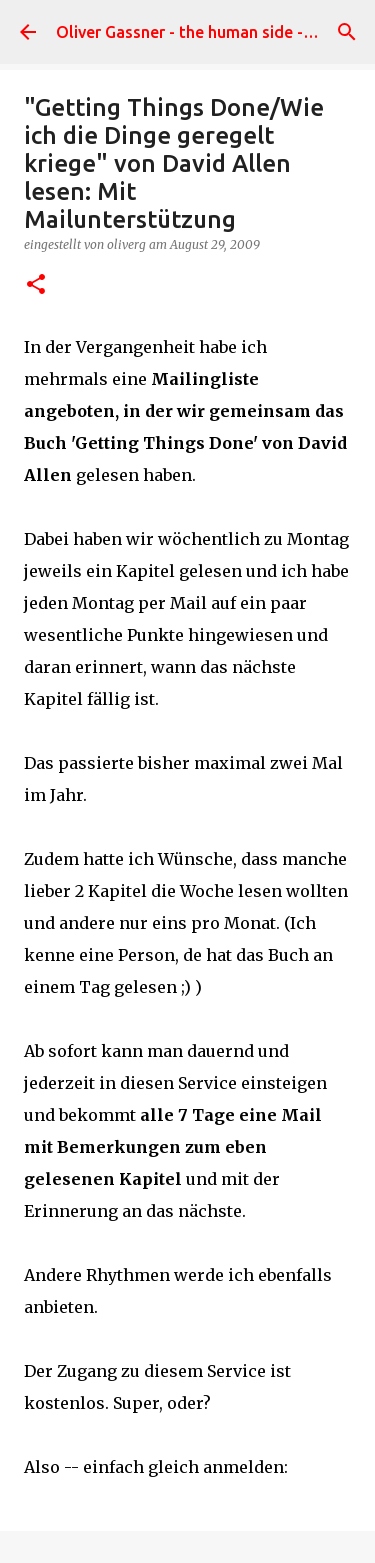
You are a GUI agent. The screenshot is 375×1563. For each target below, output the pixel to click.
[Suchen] (347, 32)
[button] (36, 285)
